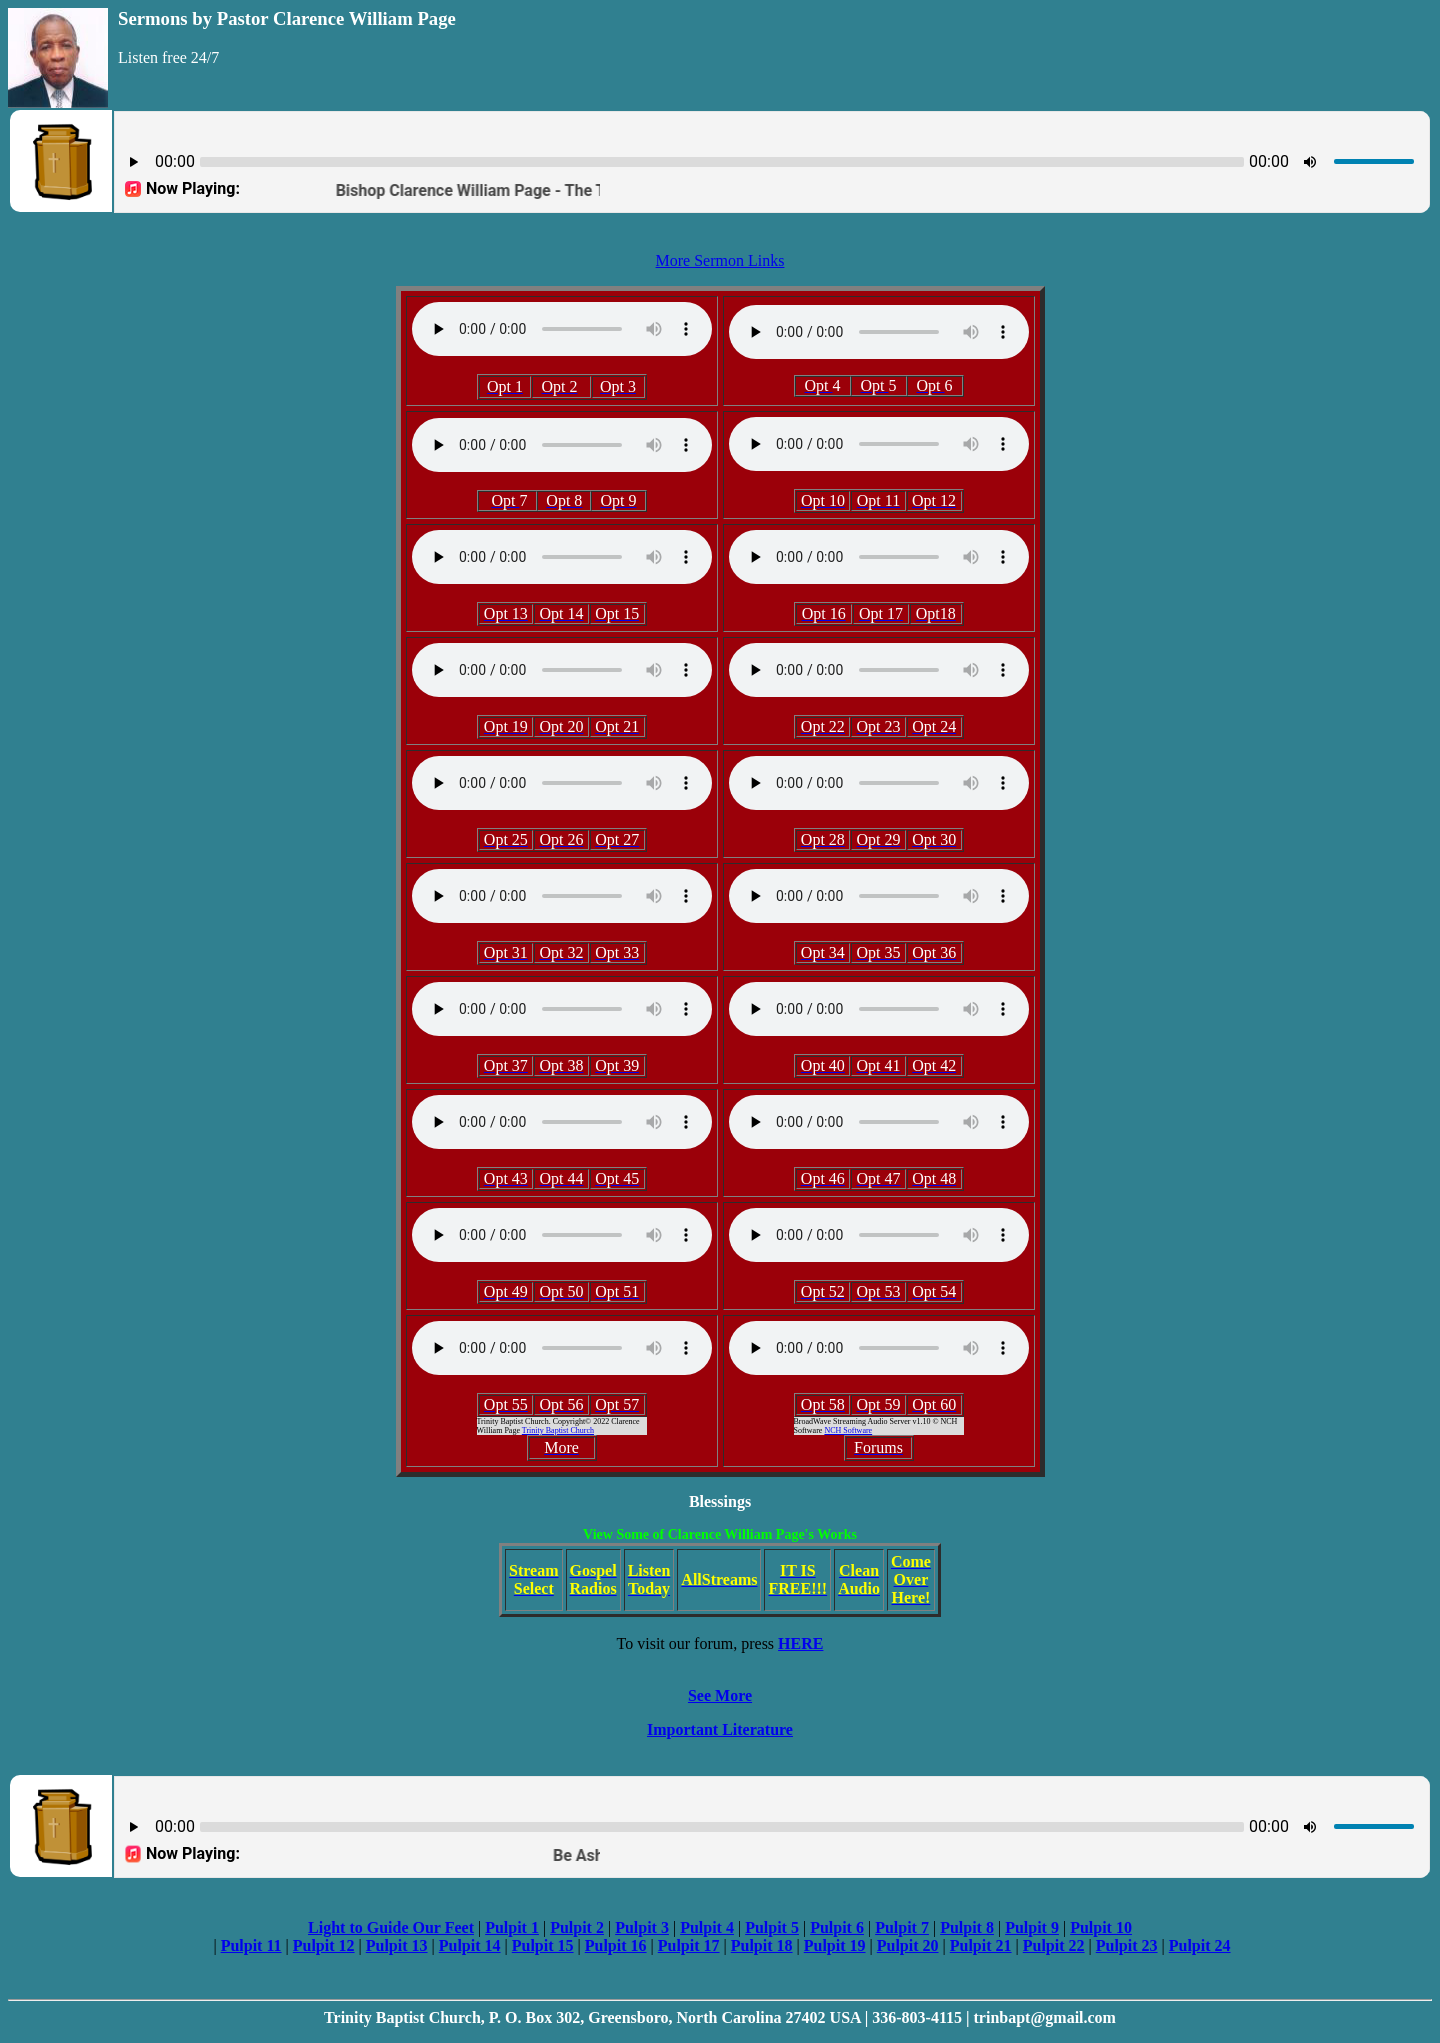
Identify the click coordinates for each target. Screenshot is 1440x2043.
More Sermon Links (720, 260)
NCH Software (848, 1430)
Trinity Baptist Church (558, 1430)
